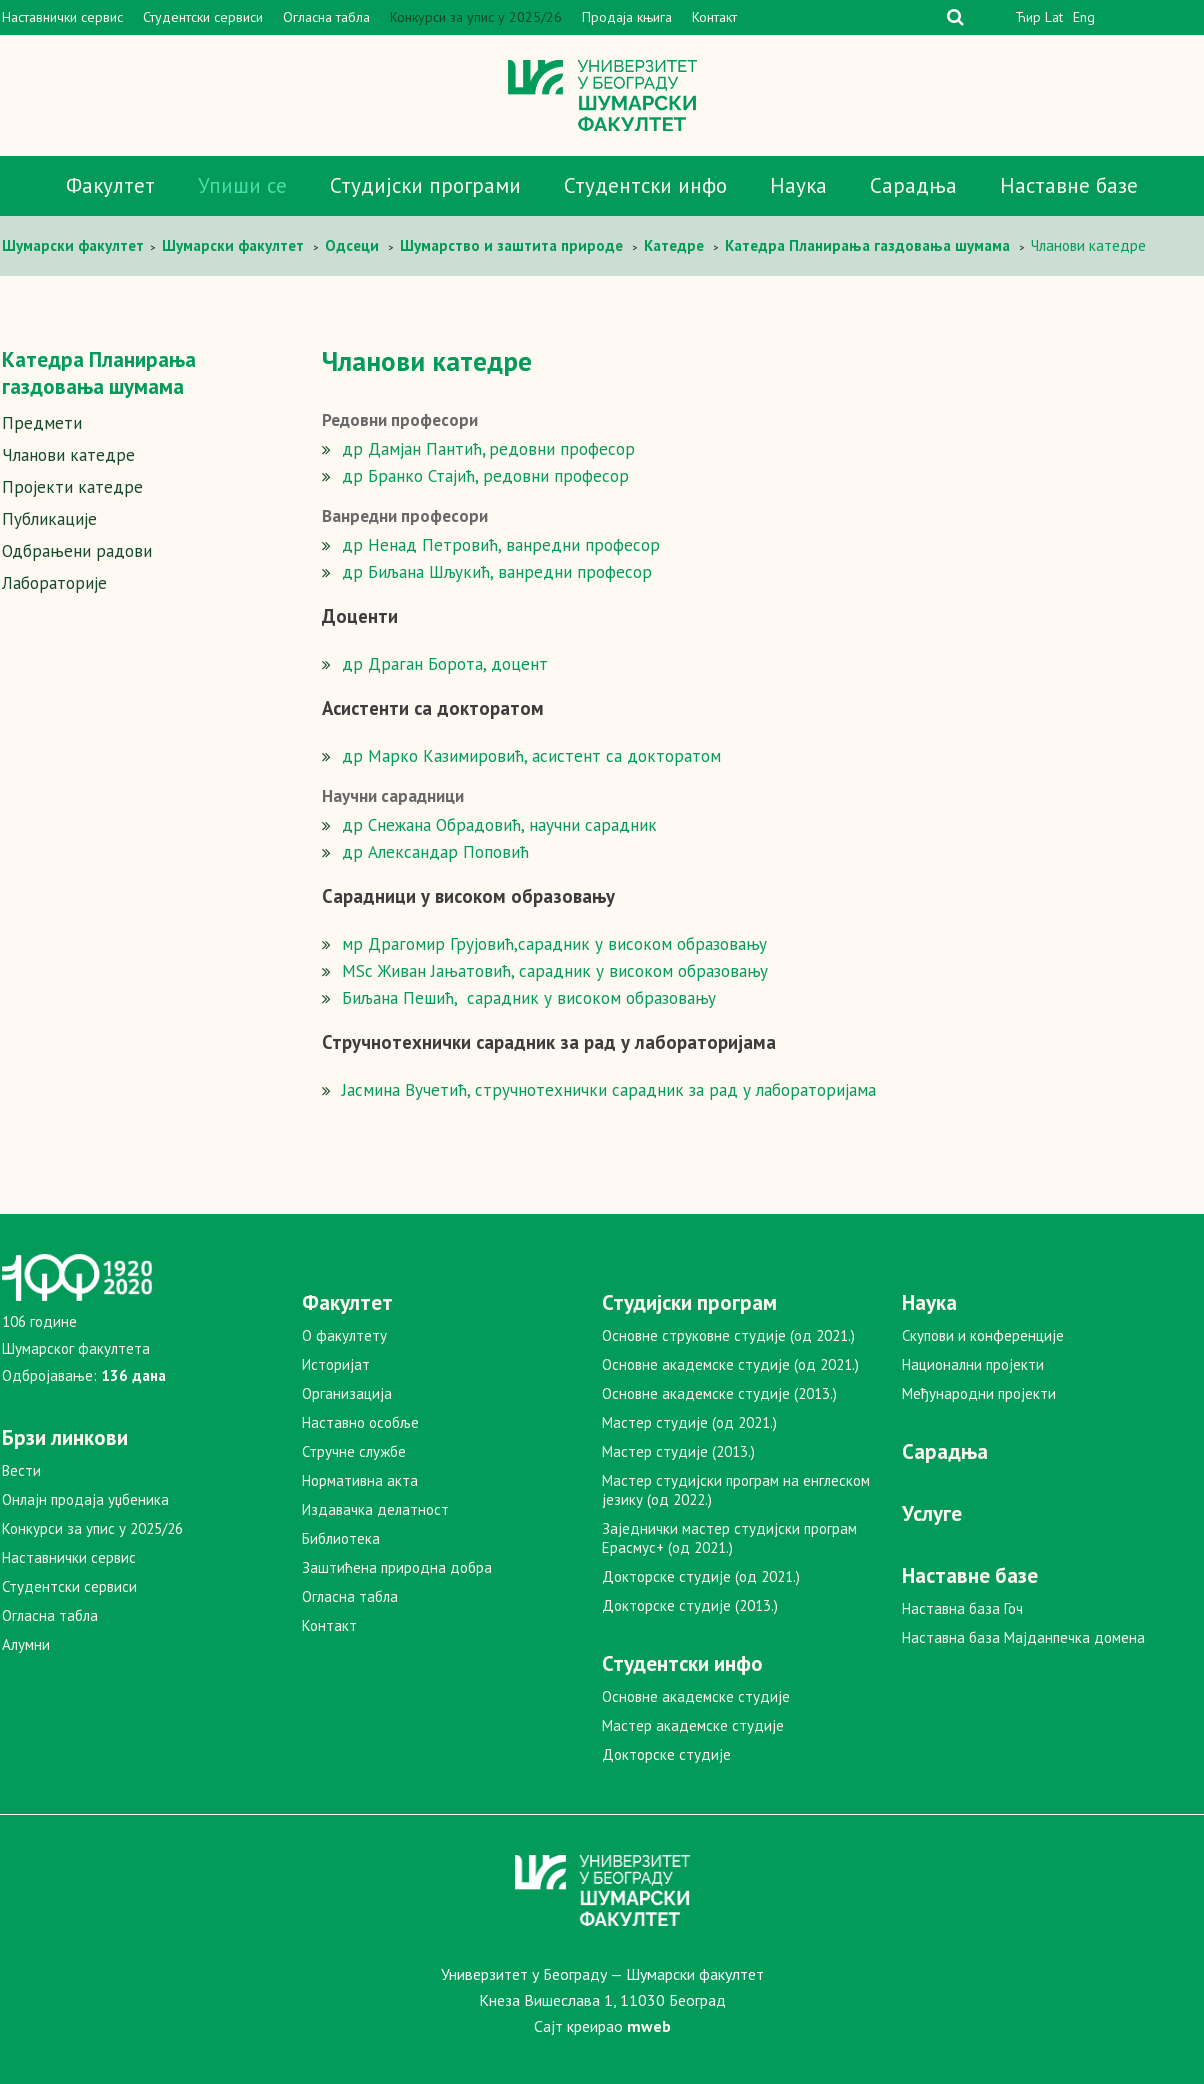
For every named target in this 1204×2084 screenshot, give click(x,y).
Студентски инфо (645, 185)
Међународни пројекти (979, 1393)
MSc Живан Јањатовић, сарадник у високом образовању (555, 971)
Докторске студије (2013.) (690, 1605)
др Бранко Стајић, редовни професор (485, 476)
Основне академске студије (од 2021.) (730, 1364)
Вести (21, 1470)
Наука (798, 185)
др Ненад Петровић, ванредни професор (501, 545)
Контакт (714, 17)
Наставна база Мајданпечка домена (1023, 1637)
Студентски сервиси (203, 17)
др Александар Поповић (435, 852)
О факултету (344, 1335)
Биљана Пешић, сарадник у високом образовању (529, 998)
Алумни (26, 1644)
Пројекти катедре (72, 487)
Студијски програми (425, 185)
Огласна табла (326, 17)
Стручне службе (354, 1451)
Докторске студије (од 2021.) (701, 1576)
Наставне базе (1069, 185)
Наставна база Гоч (962, 1608)
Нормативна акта (360, 1480)
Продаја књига (627, 17)
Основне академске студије (696, 1696)
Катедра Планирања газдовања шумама (99, 373)
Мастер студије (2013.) (678, 1451)
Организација (347, 1393)
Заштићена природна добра (397, 1567)
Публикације (49, 519)
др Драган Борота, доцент (445, 664)
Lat (1054, 17)
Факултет (110, 185)
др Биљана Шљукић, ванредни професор (497, 572)
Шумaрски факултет (75, 245)
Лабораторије (54, 583)
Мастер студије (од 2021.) (689, 1422)
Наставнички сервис (62, 17)
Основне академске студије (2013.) (719, 1393)
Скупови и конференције (983, 1335)
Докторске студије (666, 1754)
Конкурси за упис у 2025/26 (476, 17)
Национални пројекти (973, 1364)
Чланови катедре (68, 455)
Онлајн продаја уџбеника (85, 1499)
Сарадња (913, 185)
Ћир (1028, 17)
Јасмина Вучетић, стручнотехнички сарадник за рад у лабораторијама (609, 1090)
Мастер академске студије (693, 1725)
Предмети (42, 423)
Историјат (336, 1364)
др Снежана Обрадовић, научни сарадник (499, 825)
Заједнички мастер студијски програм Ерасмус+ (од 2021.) (729, 1538)
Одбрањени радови (77, 551)
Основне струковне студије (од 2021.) (728, 1335)
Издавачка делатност (375, 1509)
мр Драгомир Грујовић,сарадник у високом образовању (554, 944)
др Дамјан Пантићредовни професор (488, 449)
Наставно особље (360, 1422)
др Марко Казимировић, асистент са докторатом (531, 756)
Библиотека (341, 1538)
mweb (649, 2026)
